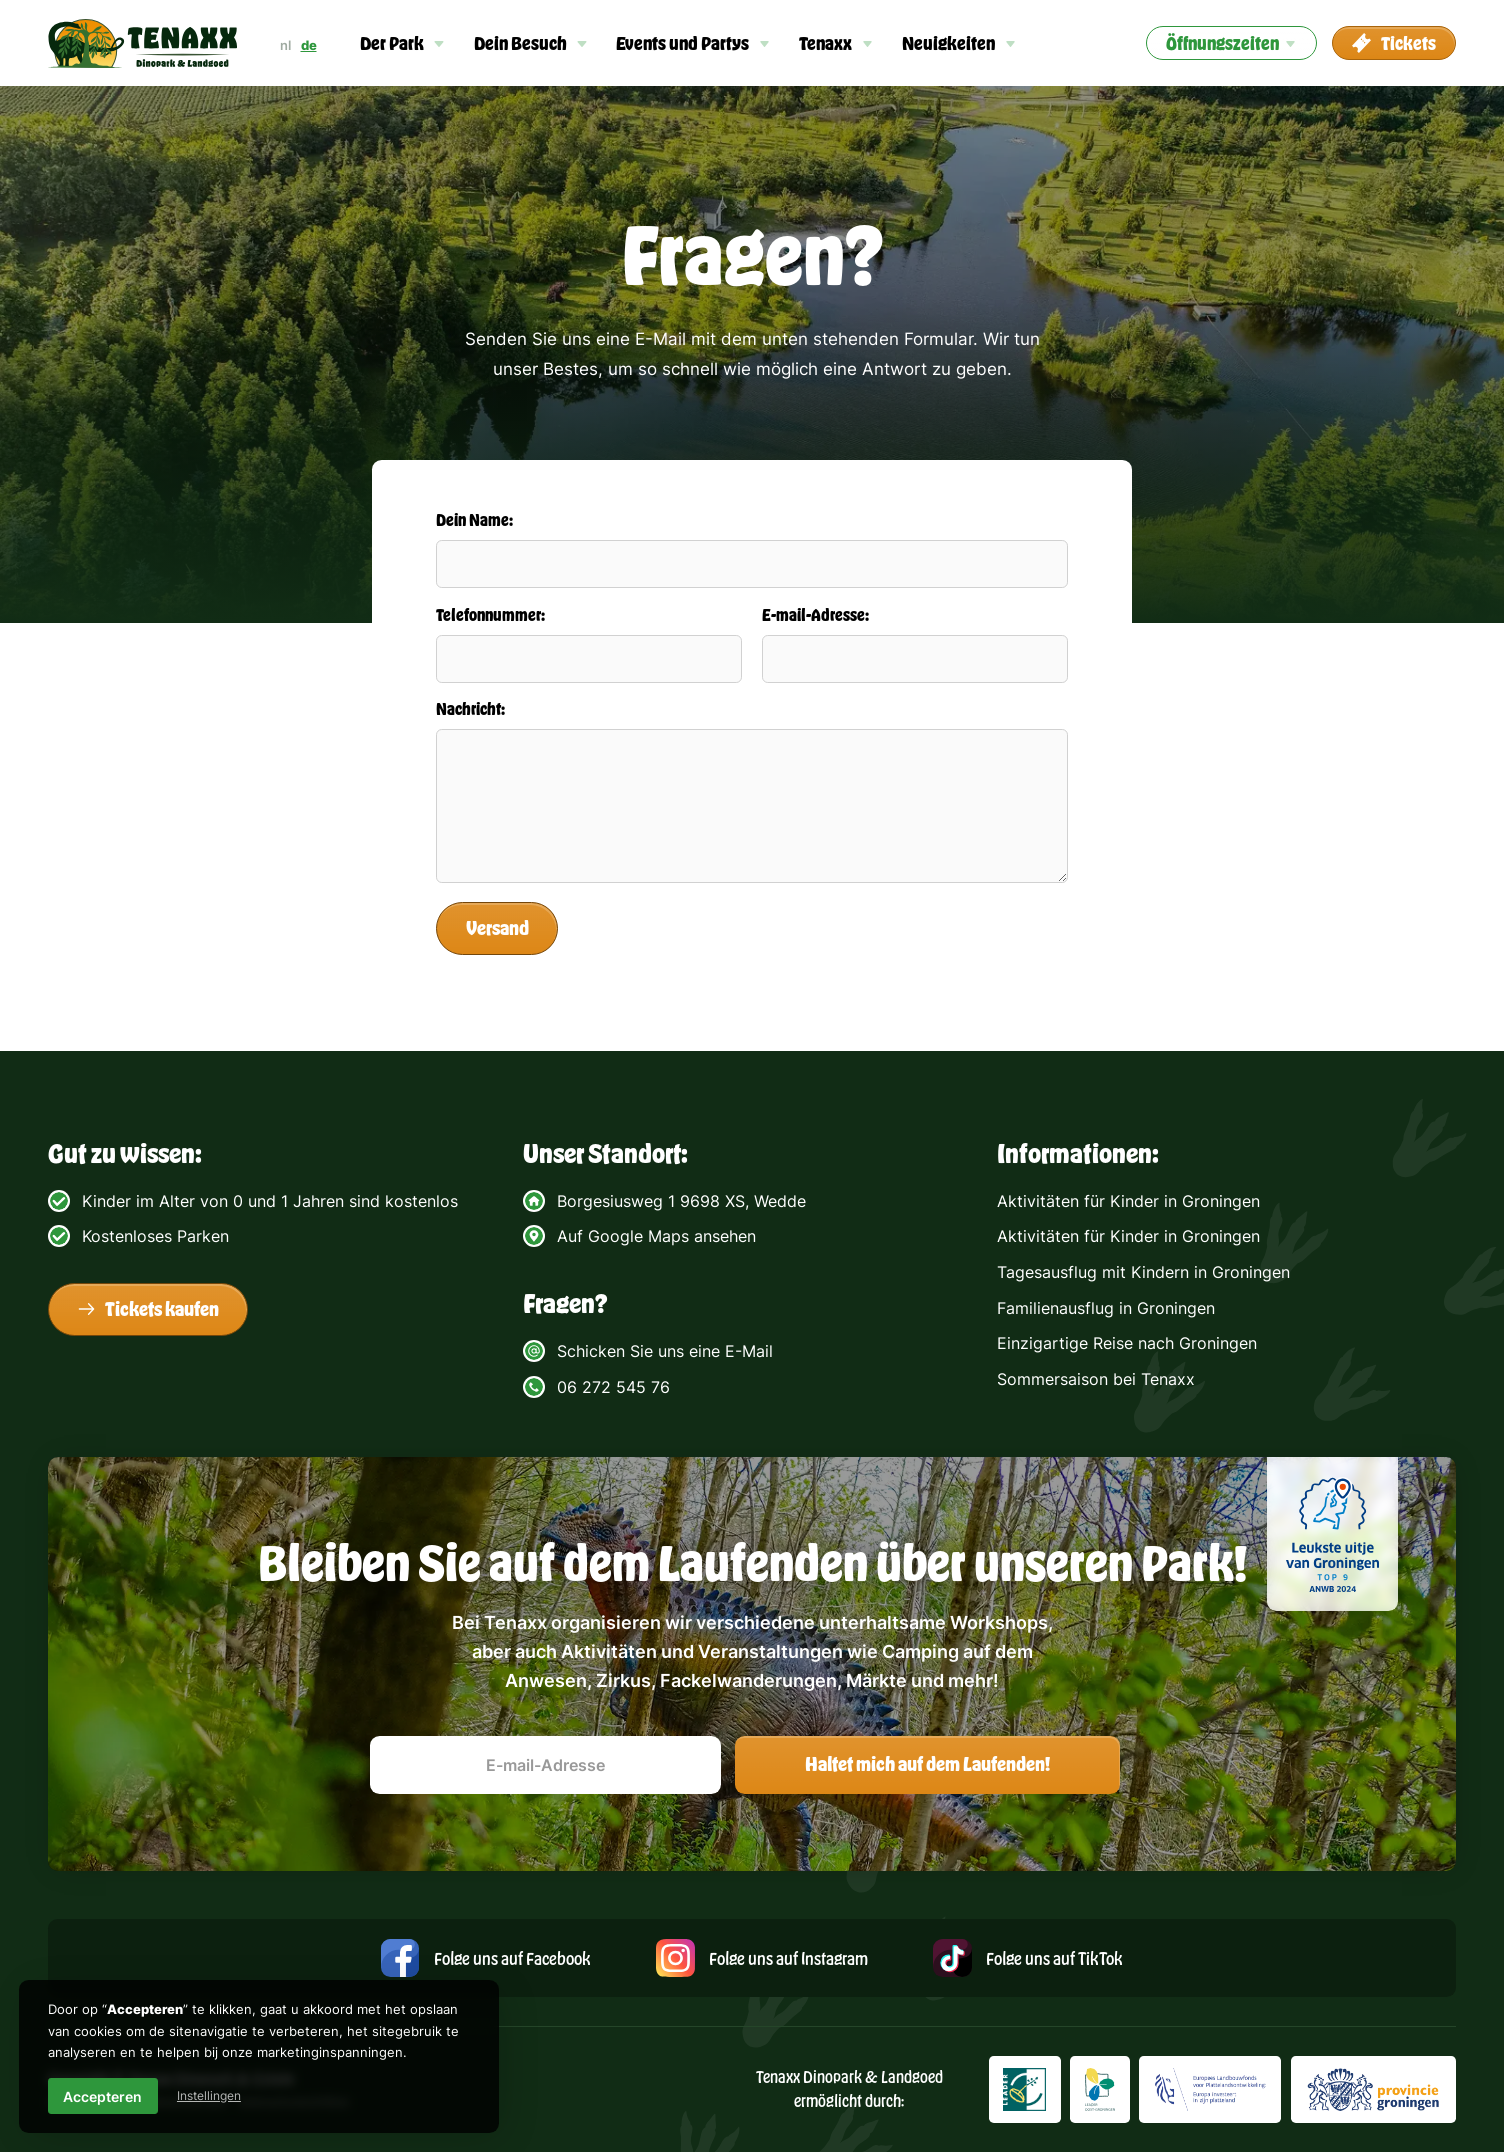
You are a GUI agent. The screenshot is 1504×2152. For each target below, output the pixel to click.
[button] (402, 43)
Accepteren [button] (102, 2096)
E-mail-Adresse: (815, 614)
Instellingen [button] (209, 2095)
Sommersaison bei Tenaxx (1096, 1379)
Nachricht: (470, 708)
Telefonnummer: (490, 614)
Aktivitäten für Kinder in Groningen (1128, 1201)
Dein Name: (474, 519)
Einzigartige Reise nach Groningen (1127, 1343)
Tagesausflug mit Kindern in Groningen (1143, 1272)
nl (285, 45)
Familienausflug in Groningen (1106, 1308)
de (309, 45)
